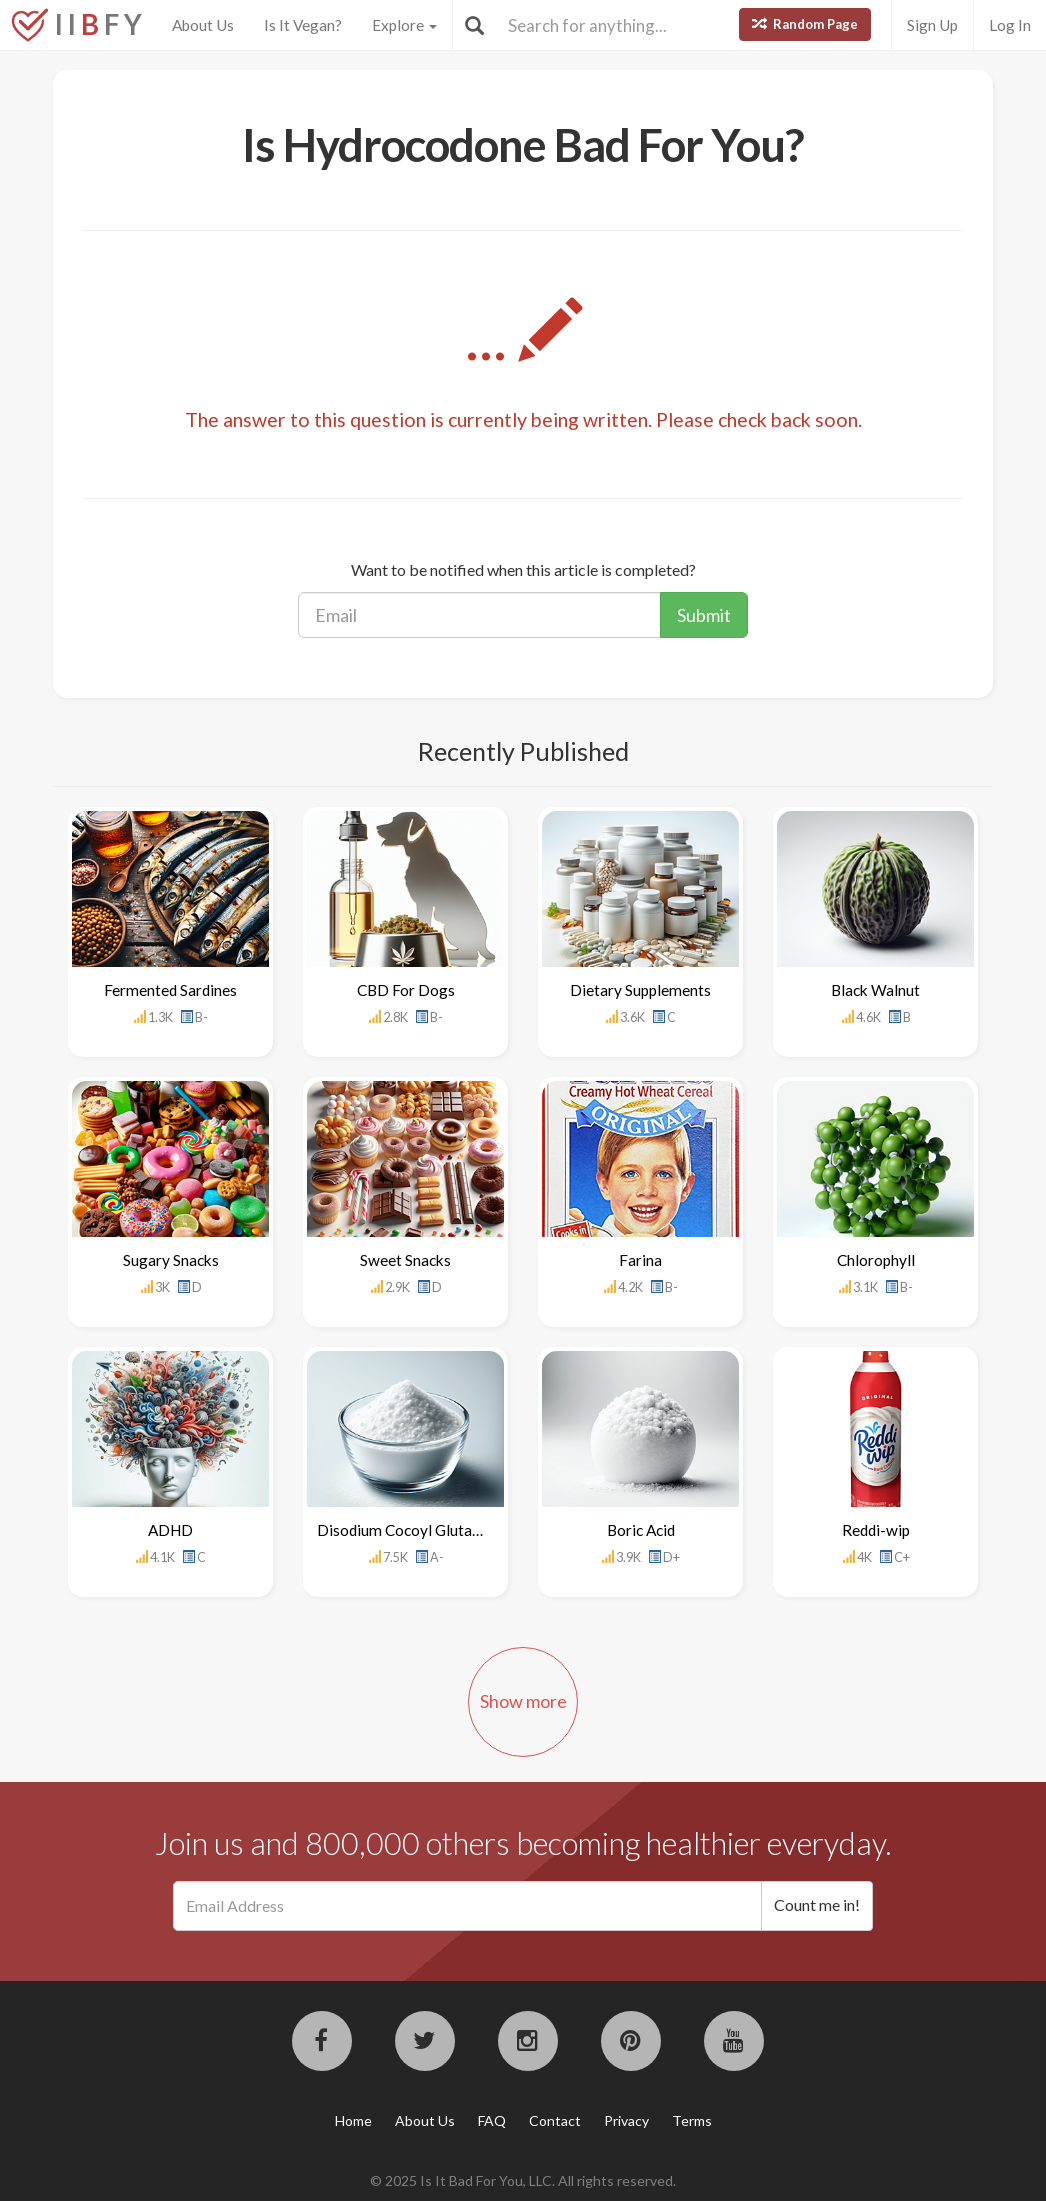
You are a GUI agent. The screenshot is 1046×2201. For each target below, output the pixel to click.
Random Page (805, 24)
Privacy (626, 2120)
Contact (555, 2120)
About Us (203, 25)
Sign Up (932, 25)
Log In (1010, 25)
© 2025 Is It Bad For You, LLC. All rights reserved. (523, 2180)
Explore (404, 25)
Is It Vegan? (303, 25)
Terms (692, 2120)
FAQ (492, 2120)
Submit (704, 615)
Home (353, 2120)
